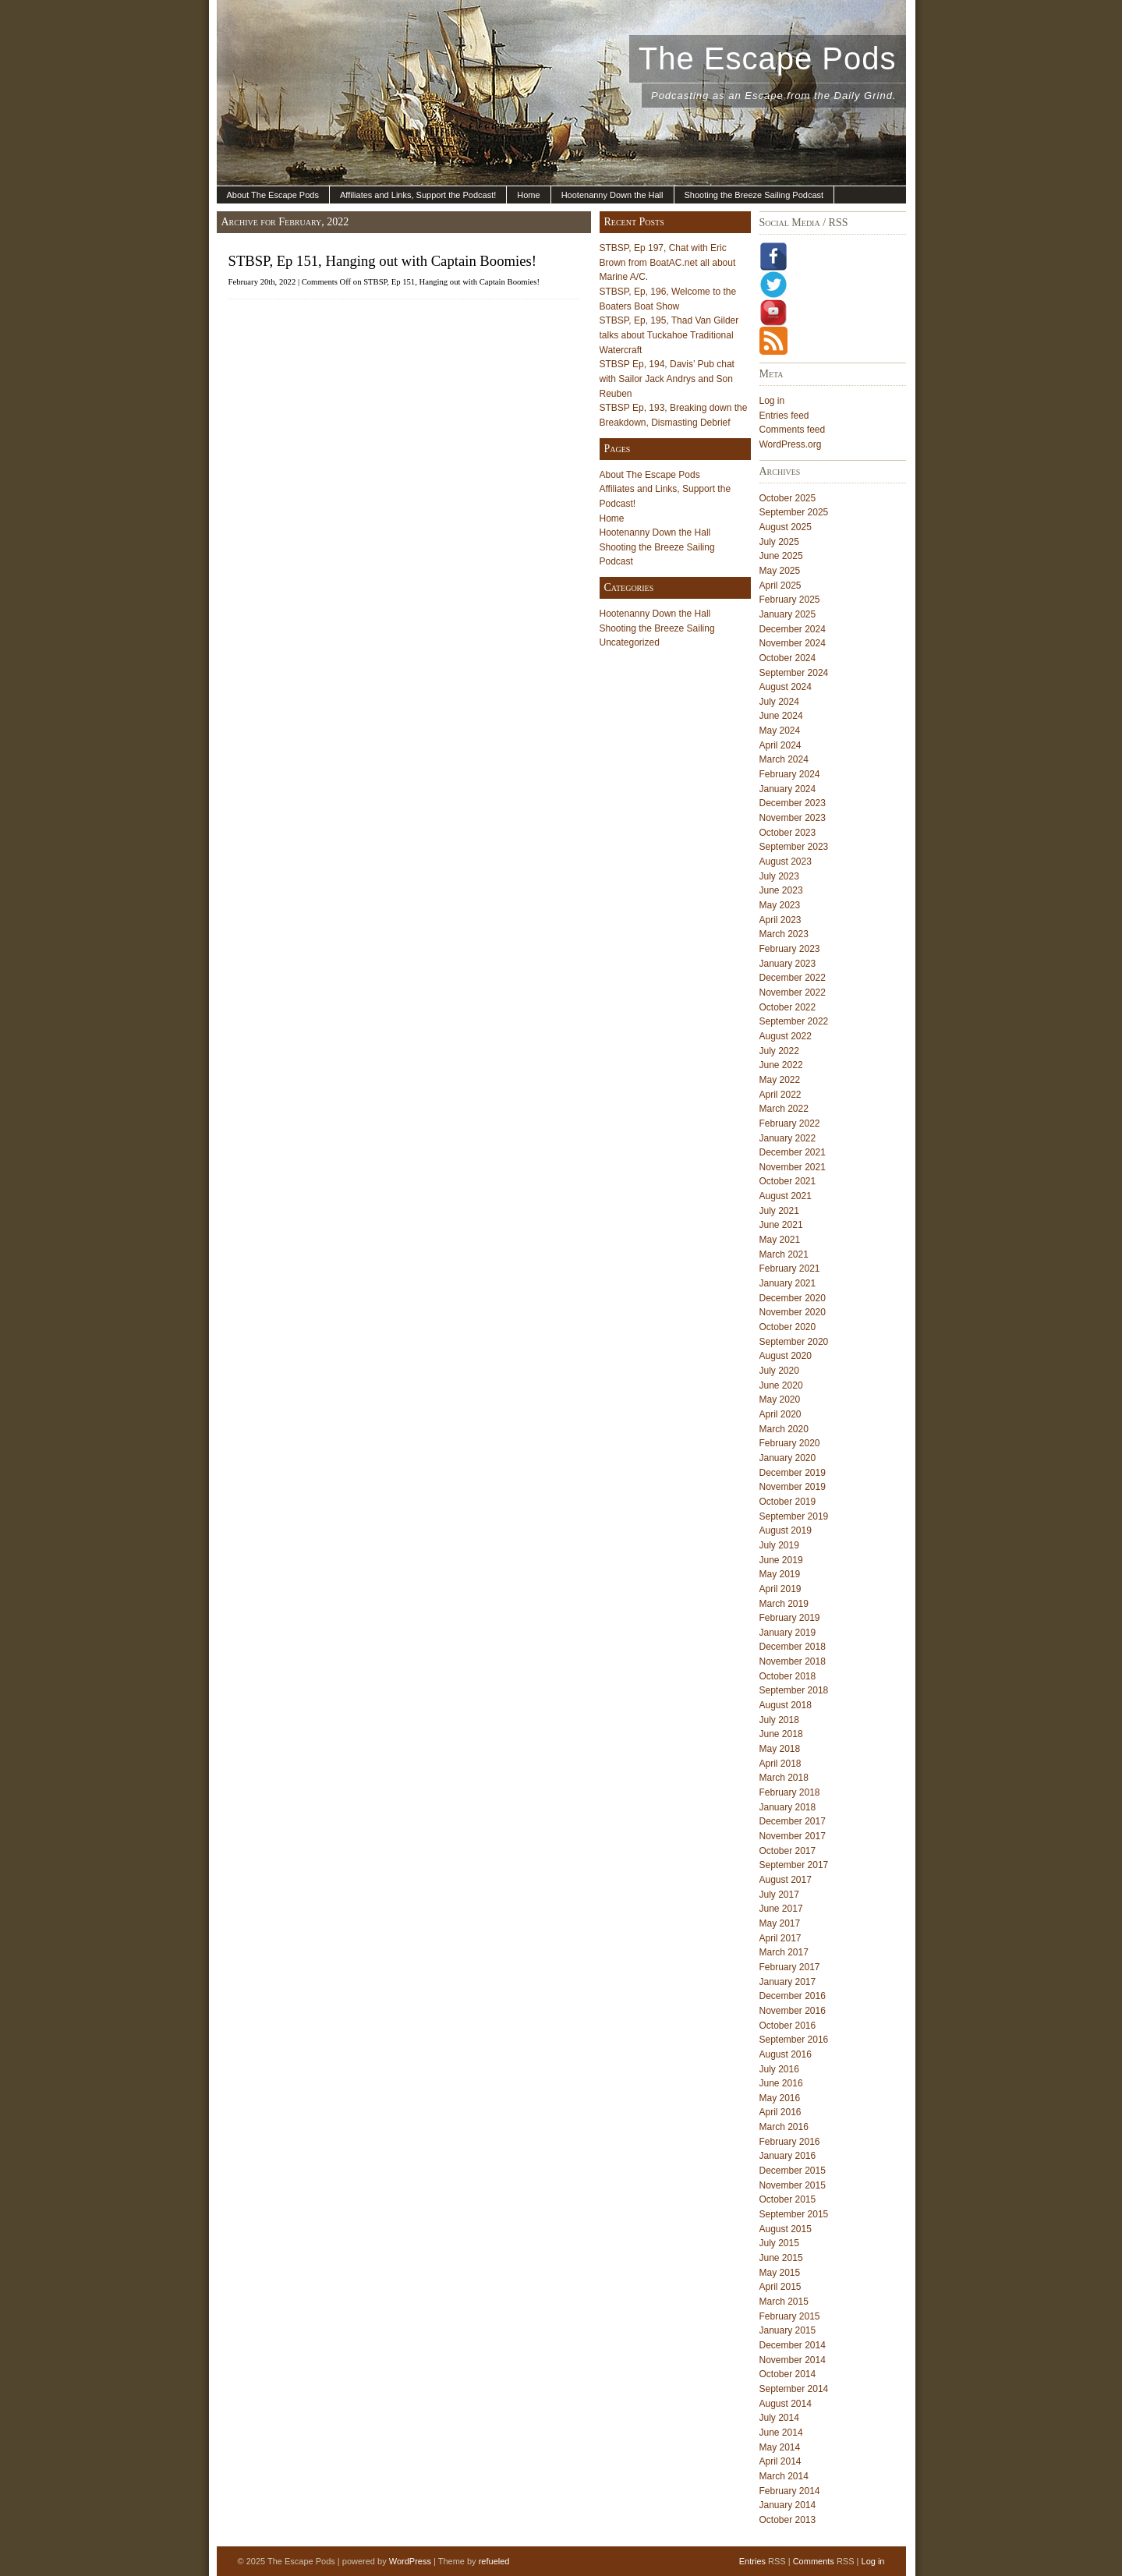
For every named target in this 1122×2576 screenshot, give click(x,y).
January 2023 (787, 963)
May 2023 (780, 905)
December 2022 (792, 977)
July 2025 (779, 541)
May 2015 (780, 2272)
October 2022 (787, 1007)
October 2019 (787, 1501)
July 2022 (779, 1051)
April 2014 (780, 2461)
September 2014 (794, 2388)
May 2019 (780, 1574)
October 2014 (787, 2374)
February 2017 (789, 1967)
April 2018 (780, 1763)
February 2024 (789, 774)
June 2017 (781, 1908)
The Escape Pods (768, 58)
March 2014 (784, 2476)
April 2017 (780, 1938)
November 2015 (792, 2185)
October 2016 (787, 2025)
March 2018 (784, 1777)
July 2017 (779, 1894)
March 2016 (784, 2126)
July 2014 (779, 2417)
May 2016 (780, 2098)
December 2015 (792, 2170)
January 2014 (787, 2505)
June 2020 (781, 1385)
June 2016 (781, 2083)
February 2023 (789, 948)
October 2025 (787, 498)
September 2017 (794, 1864)
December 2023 (792, 803)
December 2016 (792, 1995)
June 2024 (781, 715)
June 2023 (781, 890)
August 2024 (785, 686)
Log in (772, 400)
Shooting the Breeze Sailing (657, 628)
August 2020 (785, 1355)
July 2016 (779, 2069)
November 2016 (792, 2010)
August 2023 (785, 861)
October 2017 (787, 1850)
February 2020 (789, 1443)
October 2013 (787, 2519)
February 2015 (789, 2316)
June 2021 (781, 1224)
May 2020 (780, 1399)
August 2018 (785, 1705)
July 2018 (779, 1719)
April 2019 (780, 1588)
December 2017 (792, 1821)
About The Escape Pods (273, 195)
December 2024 (792, 629)
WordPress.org (790, 444)
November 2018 (792, 1661)
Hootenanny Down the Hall (612, 195)
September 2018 (794, 1690)
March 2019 (784, 1603)
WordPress (410, 2561)
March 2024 (784, 759)
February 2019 (789, 1617)
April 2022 (780, 1094)
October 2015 (787, 2199)
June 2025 (781, 555)
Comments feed (792, 429)
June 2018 (781, 1734)
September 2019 (794, 1516)
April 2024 (780, 745)
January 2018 (787, 1807)
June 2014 (781, 2432)
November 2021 (792, 1167)
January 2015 (787, 2330)
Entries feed (784, 415)
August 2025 (785, 527)
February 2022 (789, 1123)
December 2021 (792, 1152)
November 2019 (792, 1486)
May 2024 (780, 730)
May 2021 (780, 1239)
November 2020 (792, 1312)
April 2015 (780, 2286)
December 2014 (792, 2345)
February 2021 (789, 1268)
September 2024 (794, 672)
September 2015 (794, 2214)
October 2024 (787, 658)
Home (528, 195)
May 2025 (780, 570)
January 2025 (787, 614)
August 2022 (785, 1036)
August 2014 (785, 2403)
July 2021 (779, 1210)
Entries (752, 2561)
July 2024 (779, 701)
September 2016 (794, 2039)
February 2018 (789, 1792)
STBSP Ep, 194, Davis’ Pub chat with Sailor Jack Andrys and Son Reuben (667, 378)
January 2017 (787, 1981)
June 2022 (781, 1065)
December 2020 (792, 1298)
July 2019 (779, 1545)
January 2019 (787, 1632)
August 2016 (785, 2054)
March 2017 (784, 1952)
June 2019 (781, 1560)
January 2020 (787, 1458)
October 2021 (787, 1181)
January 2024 (787, 789)
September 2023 (794, 846)
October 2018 (787, 1676)
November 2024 (792, 643)
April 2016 (780, 2112)
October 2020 (787, 1327)
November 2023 (792, 817)
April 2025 (780, 585)
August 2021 (785, 1196)
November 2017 (792, 1836)
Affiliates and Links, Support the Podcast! (418, 195)
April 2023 (780, 920)
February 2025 (789, 599)
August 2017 (785, 1879)
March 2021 (784, 1254)
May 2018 (780, 1748)
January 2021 (787, 1283)
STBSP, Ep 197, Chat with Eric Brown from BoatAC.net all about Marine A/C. (668, 262)
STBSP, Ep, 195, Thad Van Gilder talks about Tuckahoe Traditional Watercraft (669, 335)
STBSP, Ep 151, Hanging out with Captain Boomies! (382, 261)
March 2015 (784, 2301)
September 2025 (794, 512)
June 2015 (781, 2257)
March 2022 (784, 1108)
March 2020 (784, 1429)
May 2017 (780, 1923)
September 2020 (794, 1341)
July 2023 (779, 876)
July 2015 (779, 2243)
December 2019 (792, 1472)
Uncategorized (630, 642)
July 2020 (779, 1370)
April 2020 (780, 1414)
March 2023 (784, 934)
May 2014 (780, 2447)
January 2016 (787, 2155)
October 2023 (787, 832)
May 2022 (780, 1079)
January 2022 (787, 1138)
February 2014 (789, 2491)
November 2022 (792, 992)
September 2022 (794, 1021)
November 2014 (792, 2360)
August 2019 (785, 1530)
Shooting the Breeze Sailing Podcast (754, 195)
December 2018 (792, 1646)
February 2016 (789, 2141)
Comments (813, 2561)
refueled (494, 2561)
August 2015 (785, 2229)
